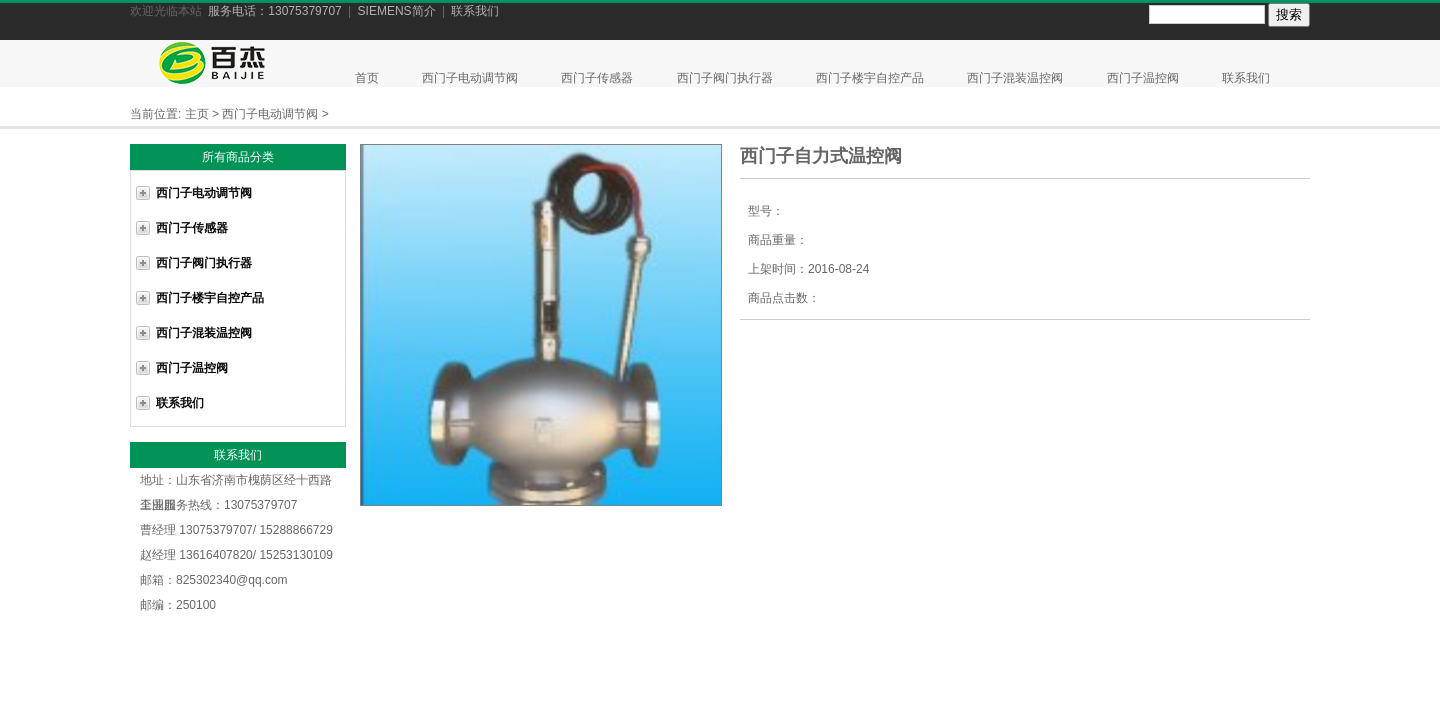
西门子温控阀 (1144, 78)
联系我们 (475, 11)
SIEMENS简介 (397, 11)
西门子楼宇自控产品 (871, 78)
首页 (367, 78)
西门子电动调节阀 (471, 78)
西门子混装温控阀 (1016, 78)
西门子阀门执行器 (726, 78)
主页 (197, 114)
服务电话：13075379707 (274, 11)
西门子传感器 (598, 78)
